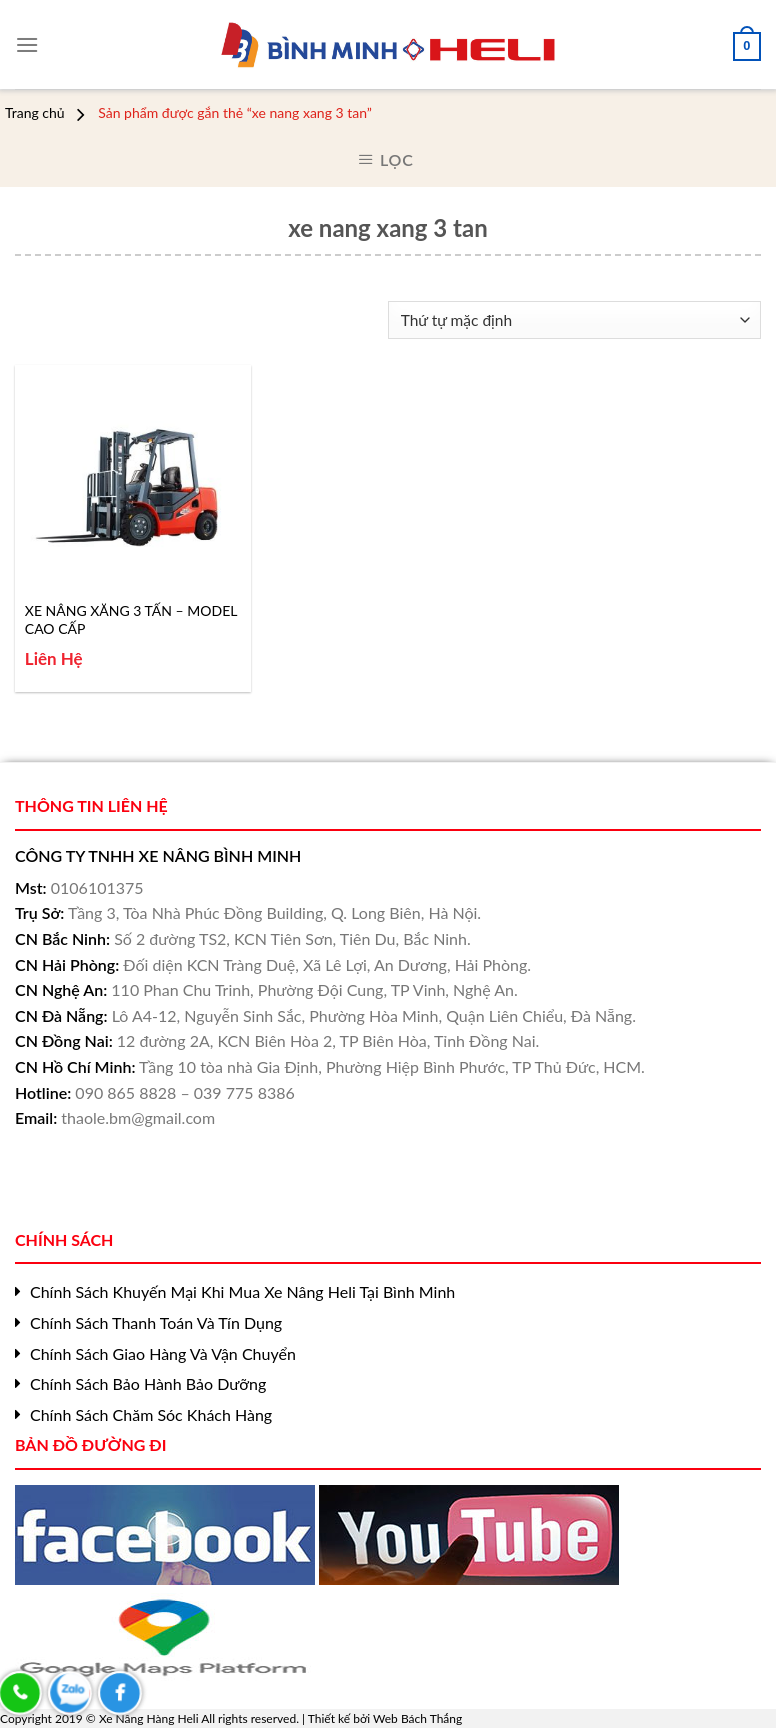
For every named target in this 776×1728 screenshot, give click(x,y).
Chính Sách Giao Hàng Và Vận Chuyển (163, 1353)
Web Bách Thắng (417, 1718)
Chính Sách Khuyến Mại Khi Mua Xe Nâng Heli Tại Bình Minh (242, 1291)
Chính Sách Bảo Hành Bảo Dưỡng (148, 1383)
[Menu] (27, 37)
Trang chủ (35, 113)
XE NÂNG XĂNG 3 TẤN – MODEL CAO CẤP (131, 619)
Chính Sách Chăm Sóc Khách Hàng (151, 1414)
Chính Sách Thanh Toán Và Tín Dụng (156, 1322)
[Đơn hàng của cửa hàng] (574, 320)
